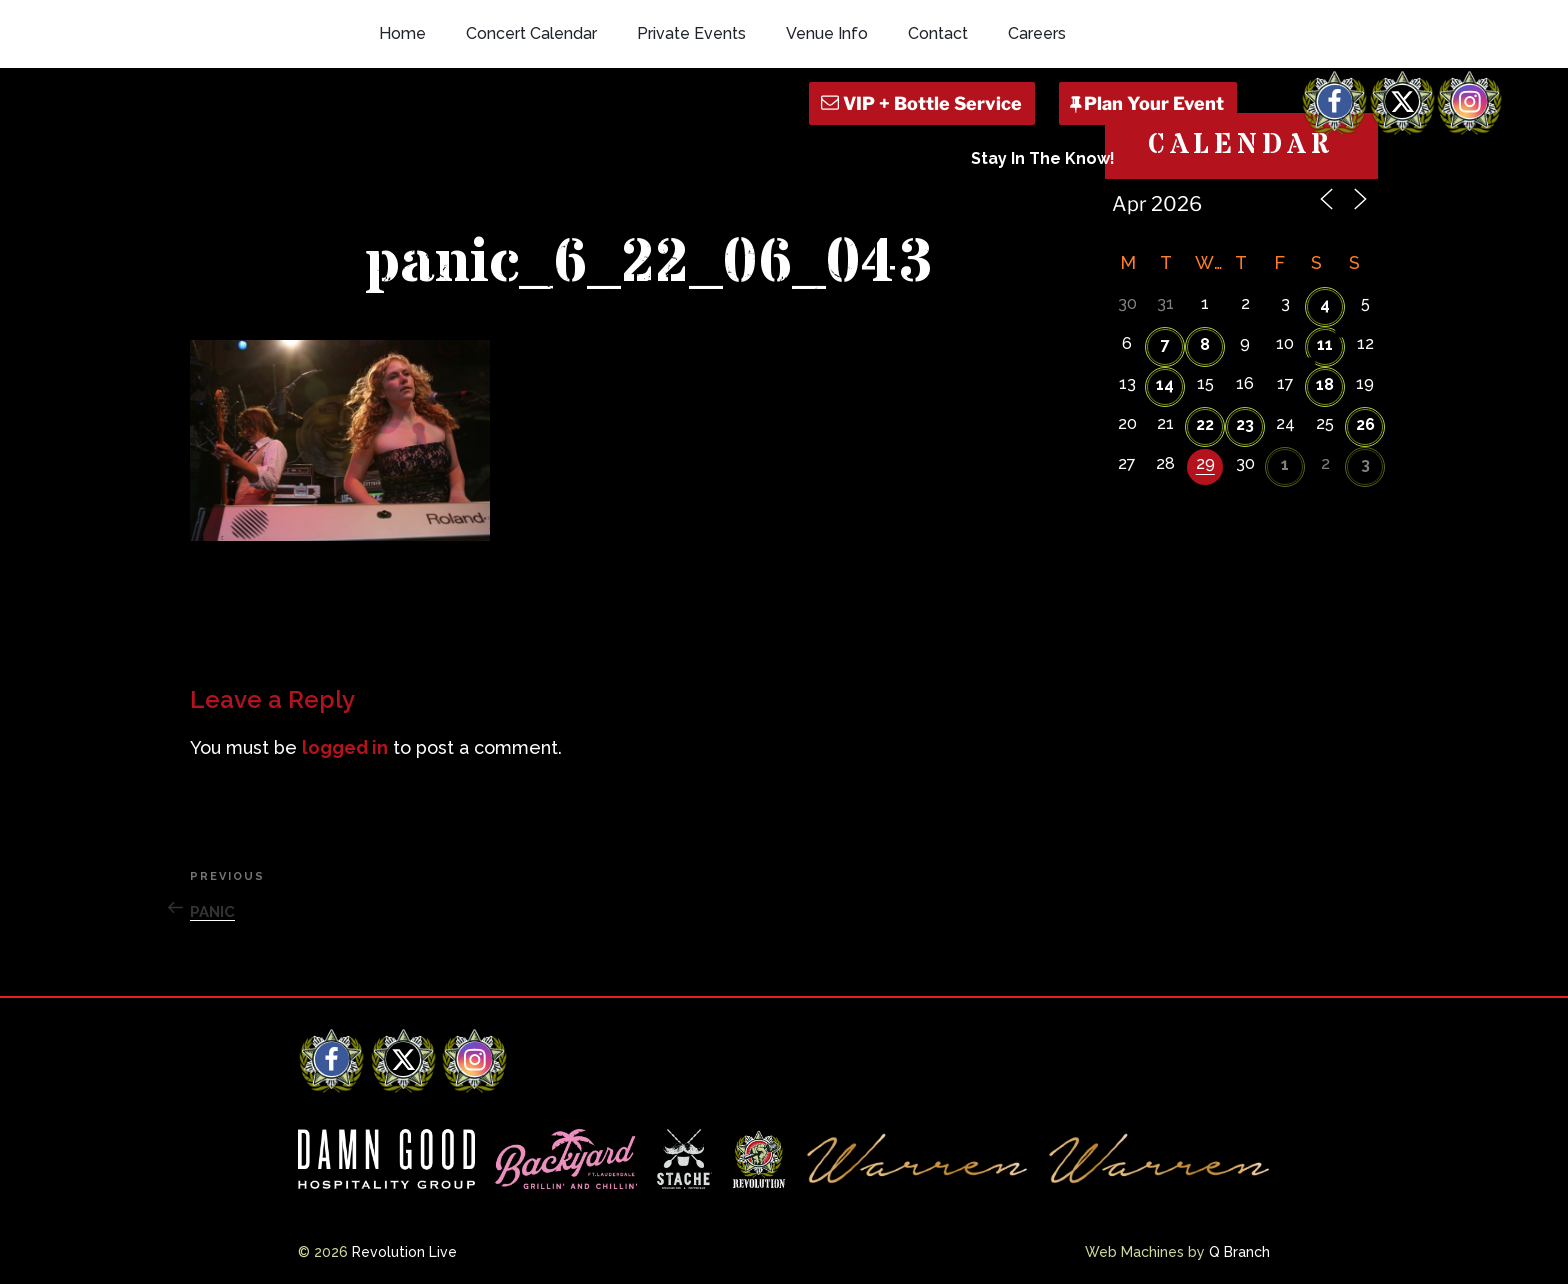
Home (402, 33)
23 (1245, 424)
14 (1165, 384)
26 (1365, 424)
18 (1325, 384)
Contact (938, 33)
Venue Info (827, 33)
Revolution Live (404, 1252)
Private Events (691, 33)
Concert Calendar (531, 33)
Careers (1037, 33)
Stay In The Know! (1043, 158)
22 (1205, 424)
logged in (345, 747)
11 (1325, 344)
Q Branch (1239, 1252)
